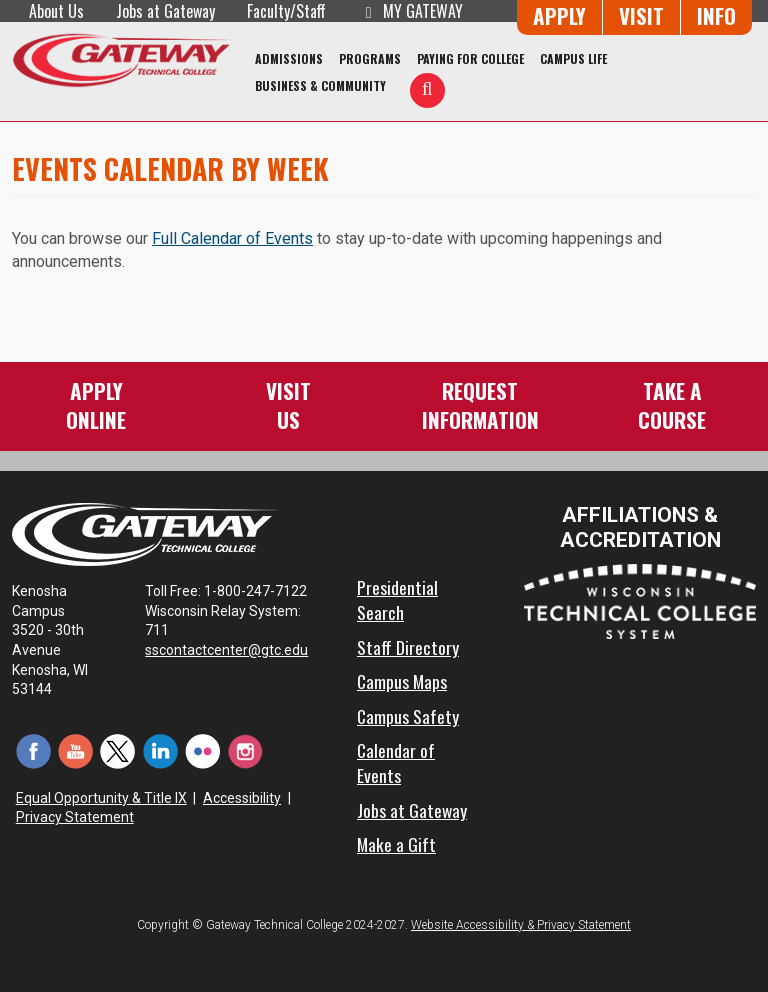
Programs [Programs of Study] (370, 58)
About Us (56, 11)
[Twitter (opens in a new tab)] (118, 750)
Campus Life (573, 58)
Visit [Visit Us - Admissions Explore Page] (641, 15)
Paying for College (470, 58)
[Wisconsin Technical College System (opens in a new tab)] (640, 600)
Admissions (289, 58)
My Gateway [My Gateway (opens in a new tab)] (410, 11)
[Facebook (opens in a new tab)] (33, 750)
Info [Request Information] (716, 15)
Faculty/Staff (286, 11)
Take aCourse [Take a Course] (672, 404)
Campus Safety (408, 716)
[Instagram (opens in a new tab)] (245, 750)
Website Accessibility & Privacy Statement (521, 925)
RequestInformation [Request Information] (480, 404)
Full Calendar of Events (232, 238)
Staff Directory (408, 647)
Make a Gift (396, 844)
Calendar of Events (396, 762)
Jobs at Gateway (165, 11)
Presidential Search (397, 599)
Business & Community (320, 85)
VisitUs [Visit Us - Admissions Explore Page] (288, 404)
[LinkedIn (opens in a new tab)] (160, 750)
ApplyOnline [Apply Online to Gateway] (96, 404)
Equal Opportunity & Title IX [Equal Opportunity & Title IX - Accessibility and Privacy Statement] (101, 798)
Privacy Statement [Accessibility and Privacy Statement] (75, 817)
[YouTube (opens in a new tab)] (75, 750)
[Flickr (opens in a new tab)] (203, 750)
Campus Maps (402, 681)
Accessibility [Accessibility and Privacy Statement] (242, 798)
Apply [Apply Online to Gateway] (559, 15)
